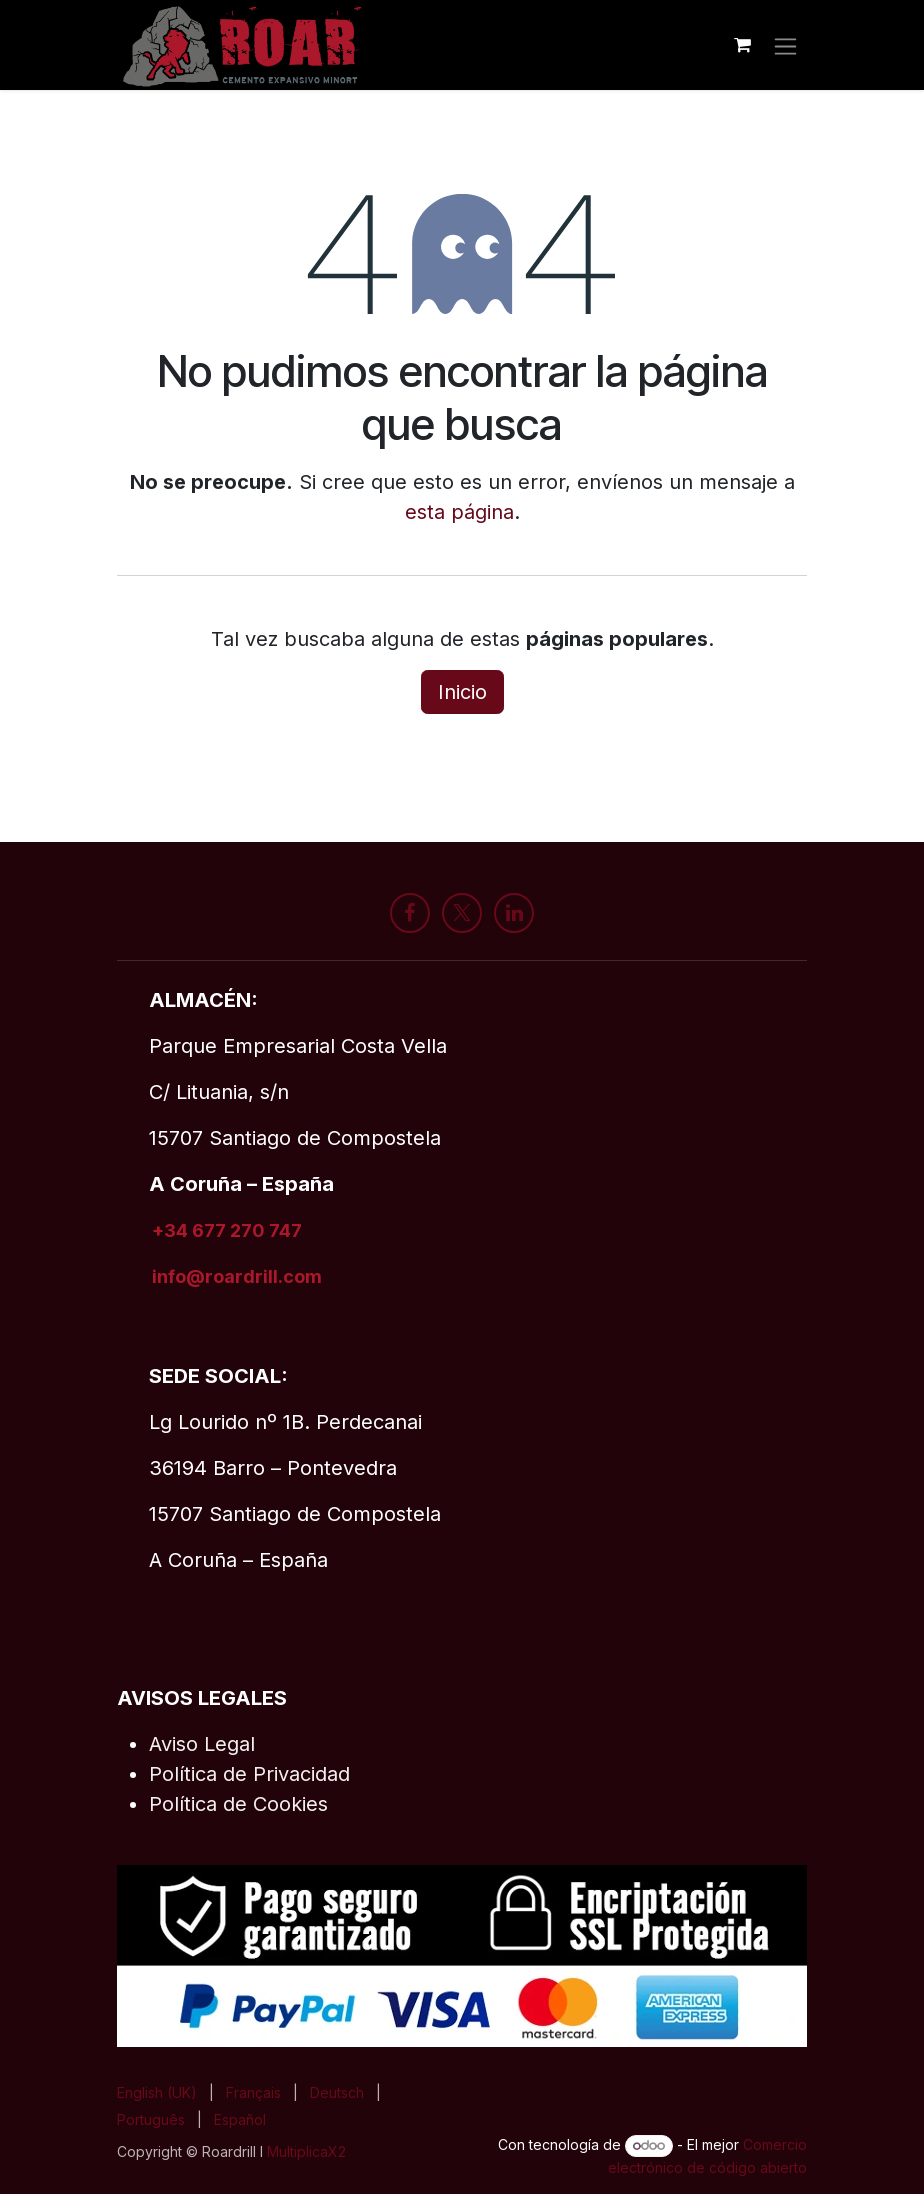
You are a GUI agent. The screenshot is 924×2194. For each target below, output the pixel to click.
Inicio (462, 692)
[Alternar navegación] (785, 44)
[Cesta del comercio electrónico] (742, 45)
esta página (459, 512)
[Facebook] (410, 913)
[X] (462, 913)
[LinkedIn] (514, 913)
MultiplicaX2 (308, 2151)
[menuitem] (157, 2092)
